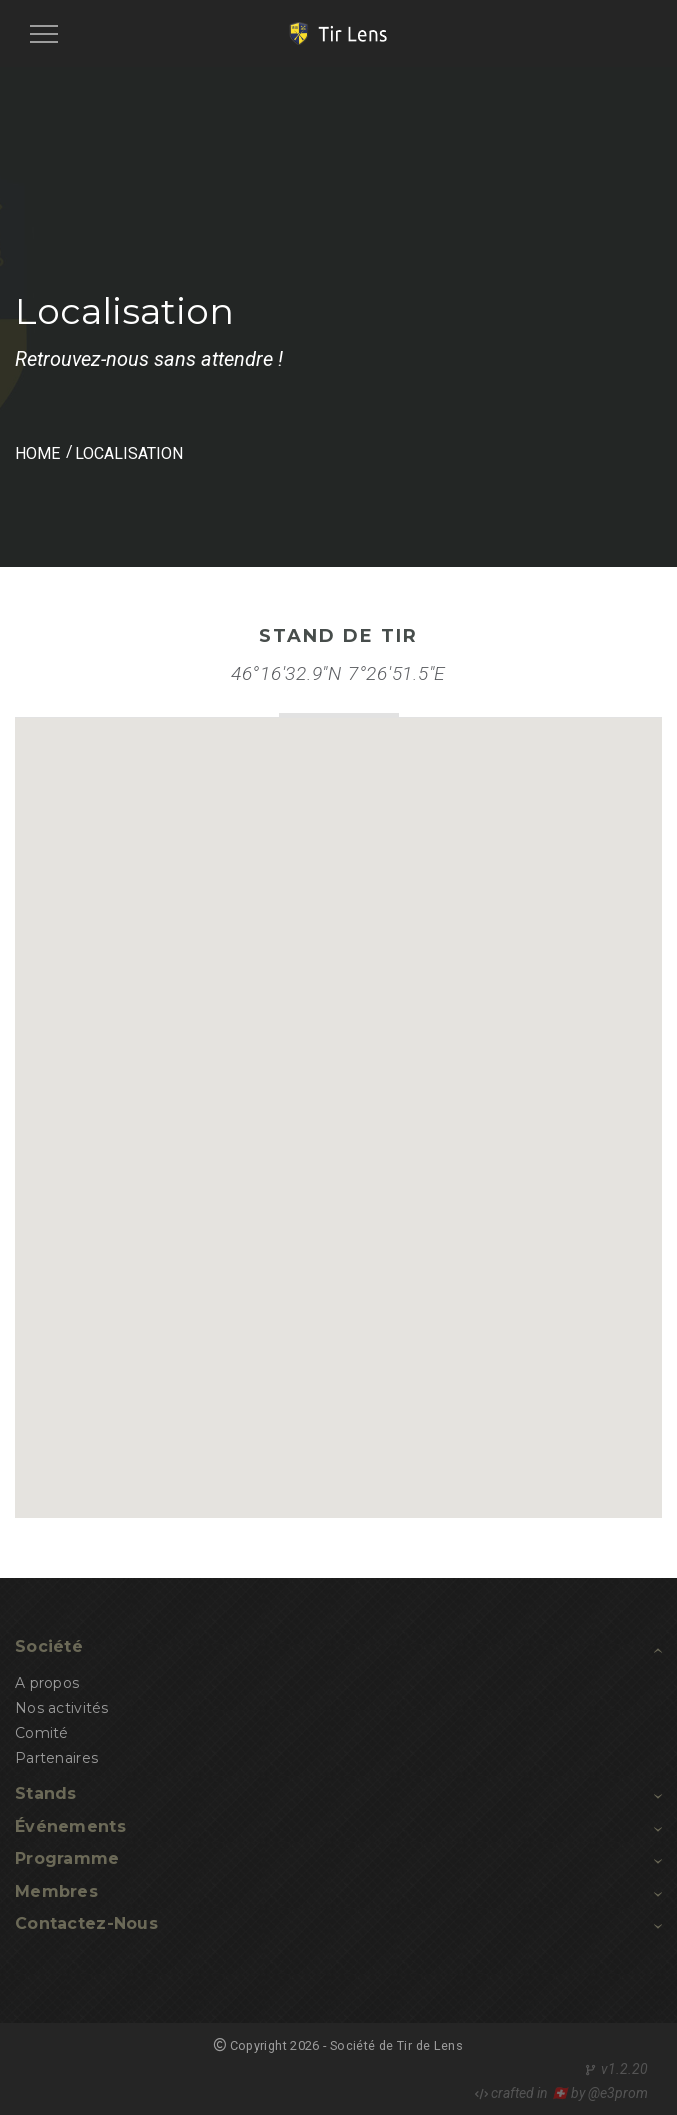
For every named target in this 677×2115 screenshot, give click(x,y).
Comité (42, 1733)
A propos (47, 1683)
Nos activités (62, 1708)
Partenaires (56, 1758)
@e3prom (618, 2093)
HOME (37, 453)
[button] (343, 1098)
